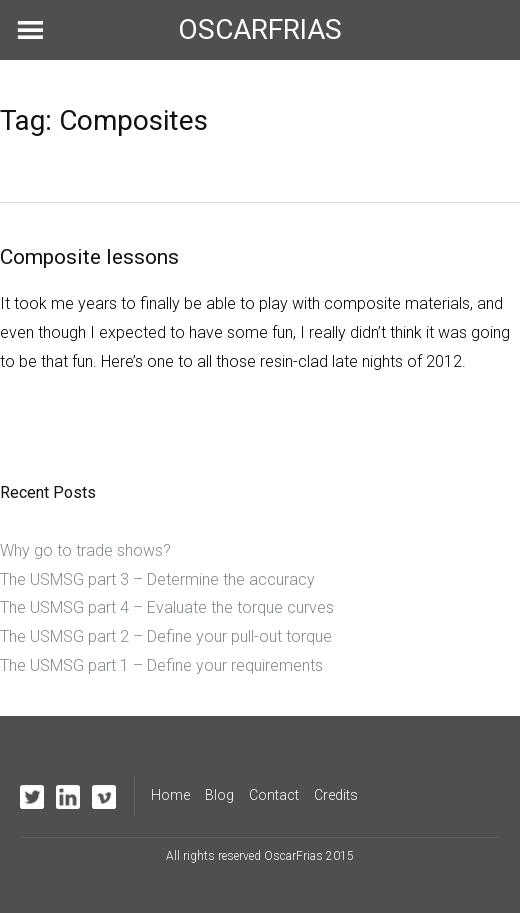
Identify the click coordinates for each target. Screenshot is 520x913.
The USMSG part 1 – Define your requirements (161, 665)
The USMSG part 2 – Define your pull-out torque (166, 636)
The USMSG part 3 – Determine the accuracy (157, 579)
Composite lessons (89, 257)
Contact (274, 795)
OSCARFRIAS (260, 29)
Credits (336, 795)
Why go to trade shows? (85, 550)
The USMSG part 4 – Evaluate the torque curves (167, 607)
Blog (219, 795)
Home (170, 795)
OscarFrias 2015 (309, 856)
